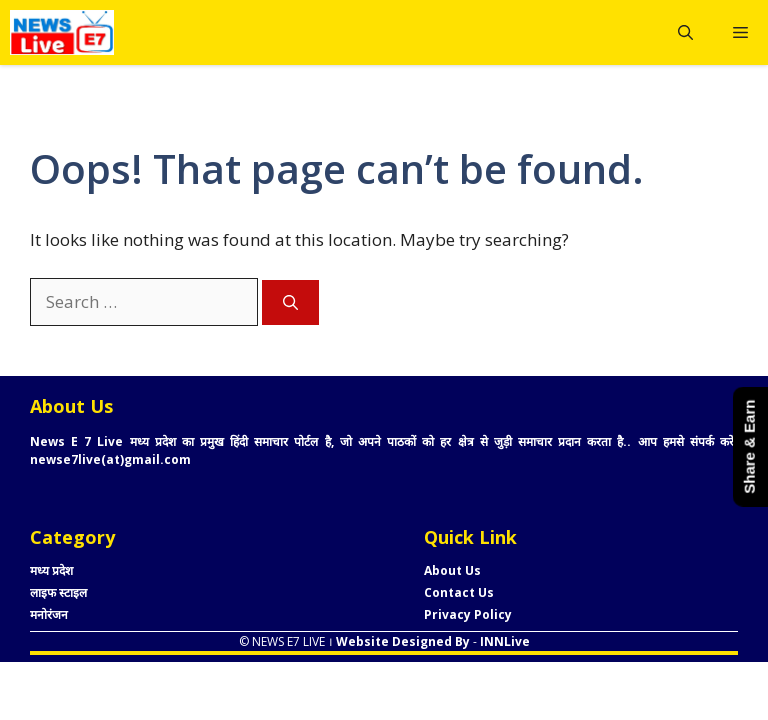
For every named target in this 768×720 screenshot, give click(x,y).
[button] (685, 32)
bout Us (456, 570)
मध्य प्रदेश (51, 570)
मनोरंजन (49, 614)
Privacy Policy (468, 614)
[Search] (290, 302)
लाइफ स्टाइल (58, 592)
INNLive (503, 641)
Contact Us (459, 592)
